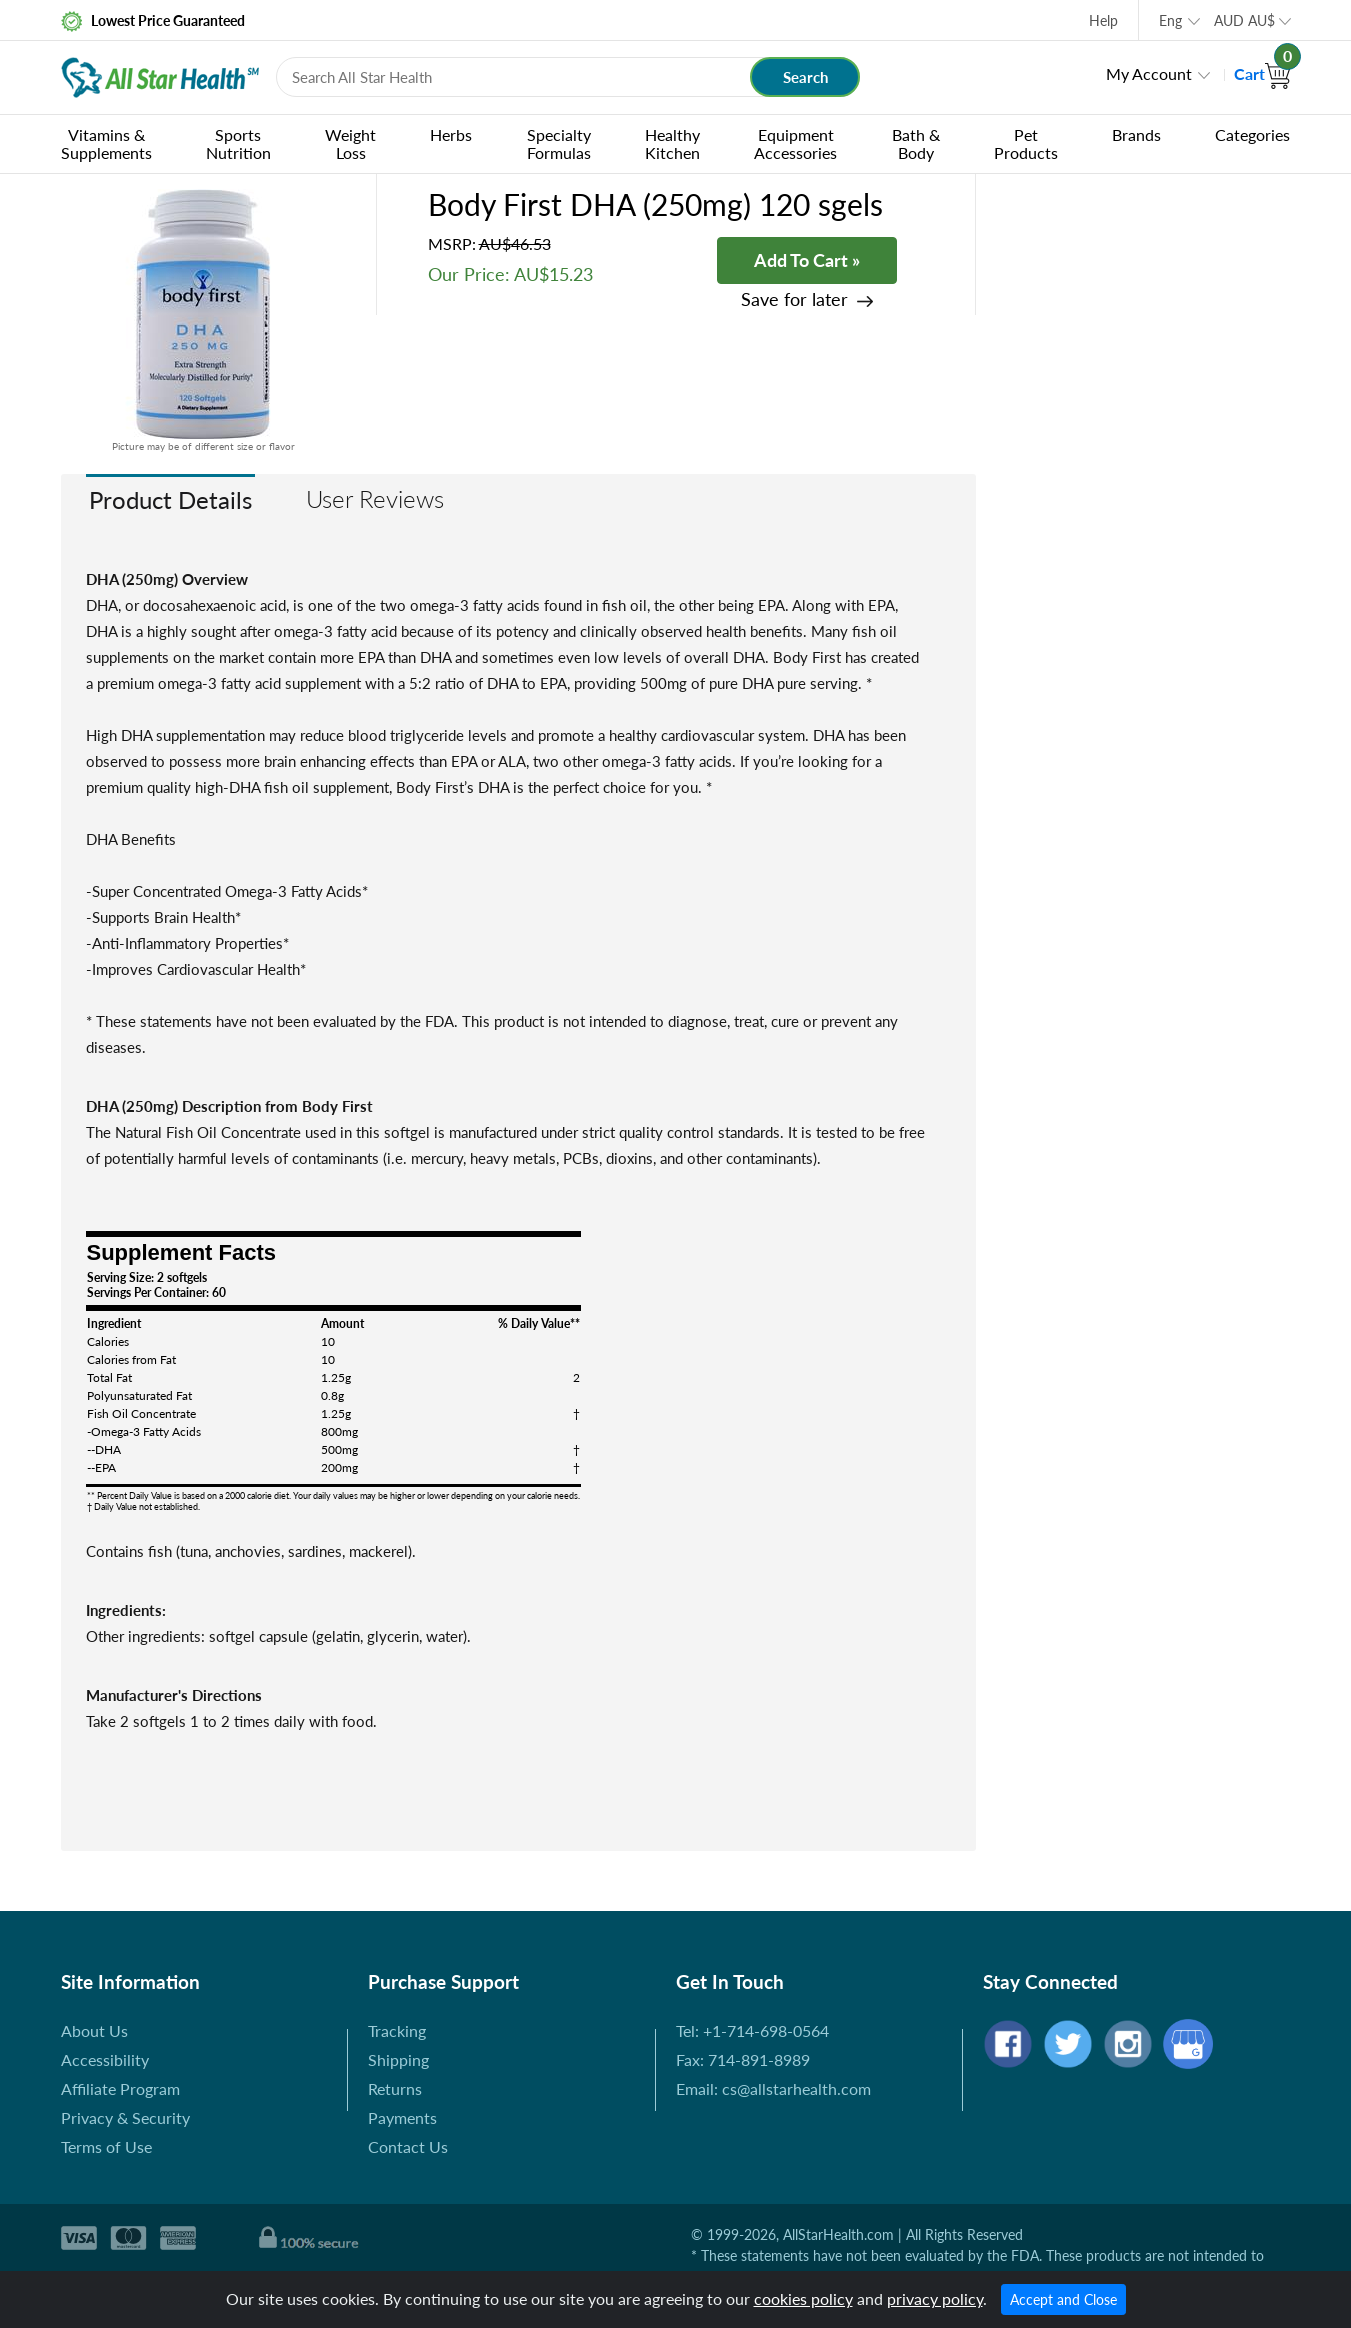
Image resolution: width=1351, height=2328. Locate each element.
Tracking (397, 2030)
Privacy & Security (125, 2117)
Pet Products (1026, 143)
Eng (1170, 20)
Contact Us (408, 2146)
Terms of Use (106, 2146)
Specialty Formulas (559, 143)
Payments (402, 2117)
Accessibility (105, 2059)
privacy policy (935, 2298)
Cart (1262, 73)
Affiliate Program (120, 2088)
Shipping (398, 2059)
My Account (1149, 73)
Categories (1252, 134)
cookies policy (803, 2298)
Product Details (170, 499)
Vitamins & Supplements (106, 143)
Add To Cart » (807, 260)
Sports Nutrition (238, 143)
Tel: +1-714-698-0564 (752, 2030)
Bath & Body (916, 143)
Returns (395, 2088)
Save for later (794, 299)
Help (1103, 20)
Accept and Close (1063, 2299)
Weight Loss (350, 143)
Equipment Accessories (795, 143)
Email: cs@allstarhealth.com (773, 2088)
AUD (1244, 20)
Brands (1136, 134)
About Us (94, 2030)
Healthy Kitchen (672, 143)
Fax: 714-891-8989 (743, 2059)
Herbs (451, 134)
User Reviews (375, 498)
